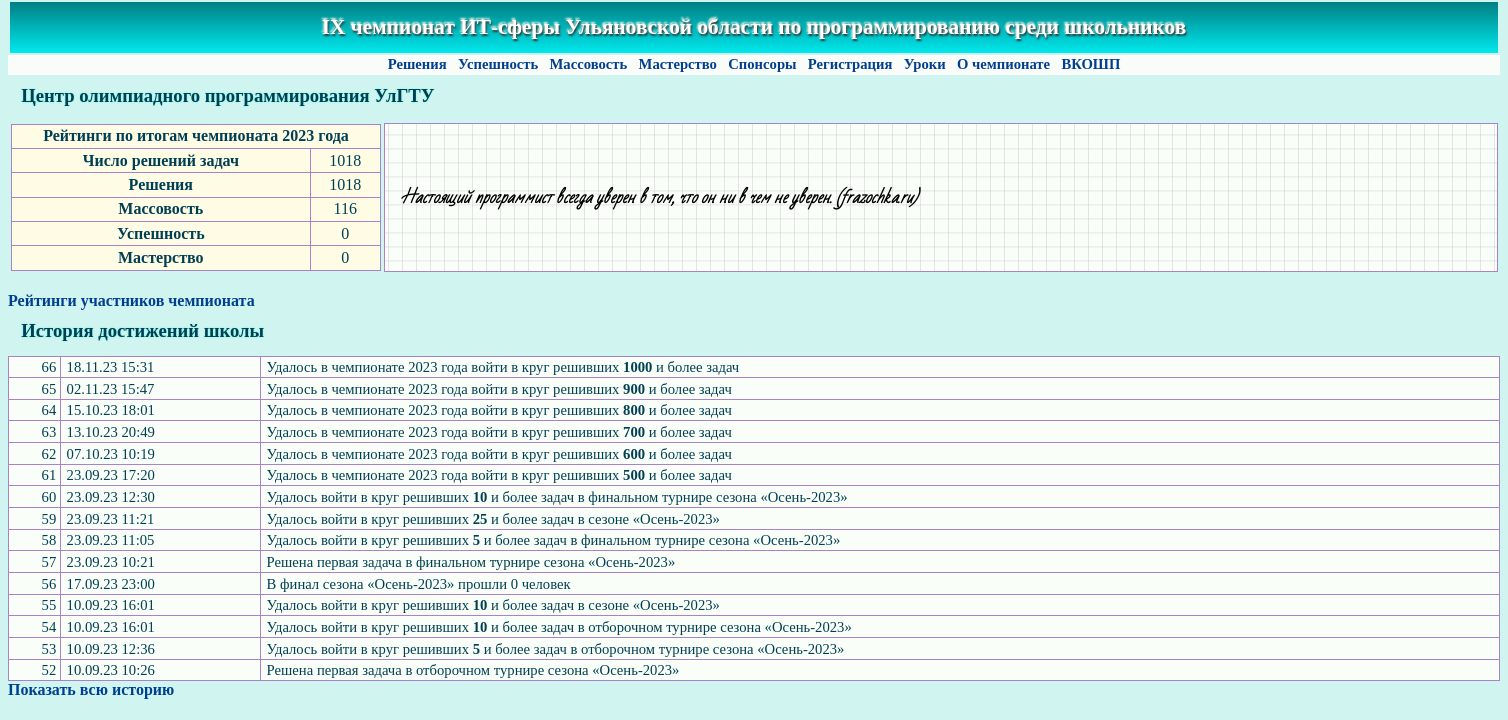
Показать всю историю (91, 689)
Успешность (498, 64)
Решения (417, 64)
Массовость (588, 64)
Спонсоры (763, 64)
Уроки (924, 64)
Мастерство (678, 64)
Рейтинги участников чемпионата (131, 300)
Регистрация (850, 64)
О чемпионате (1003, 64)
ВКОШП (1091, 64)
